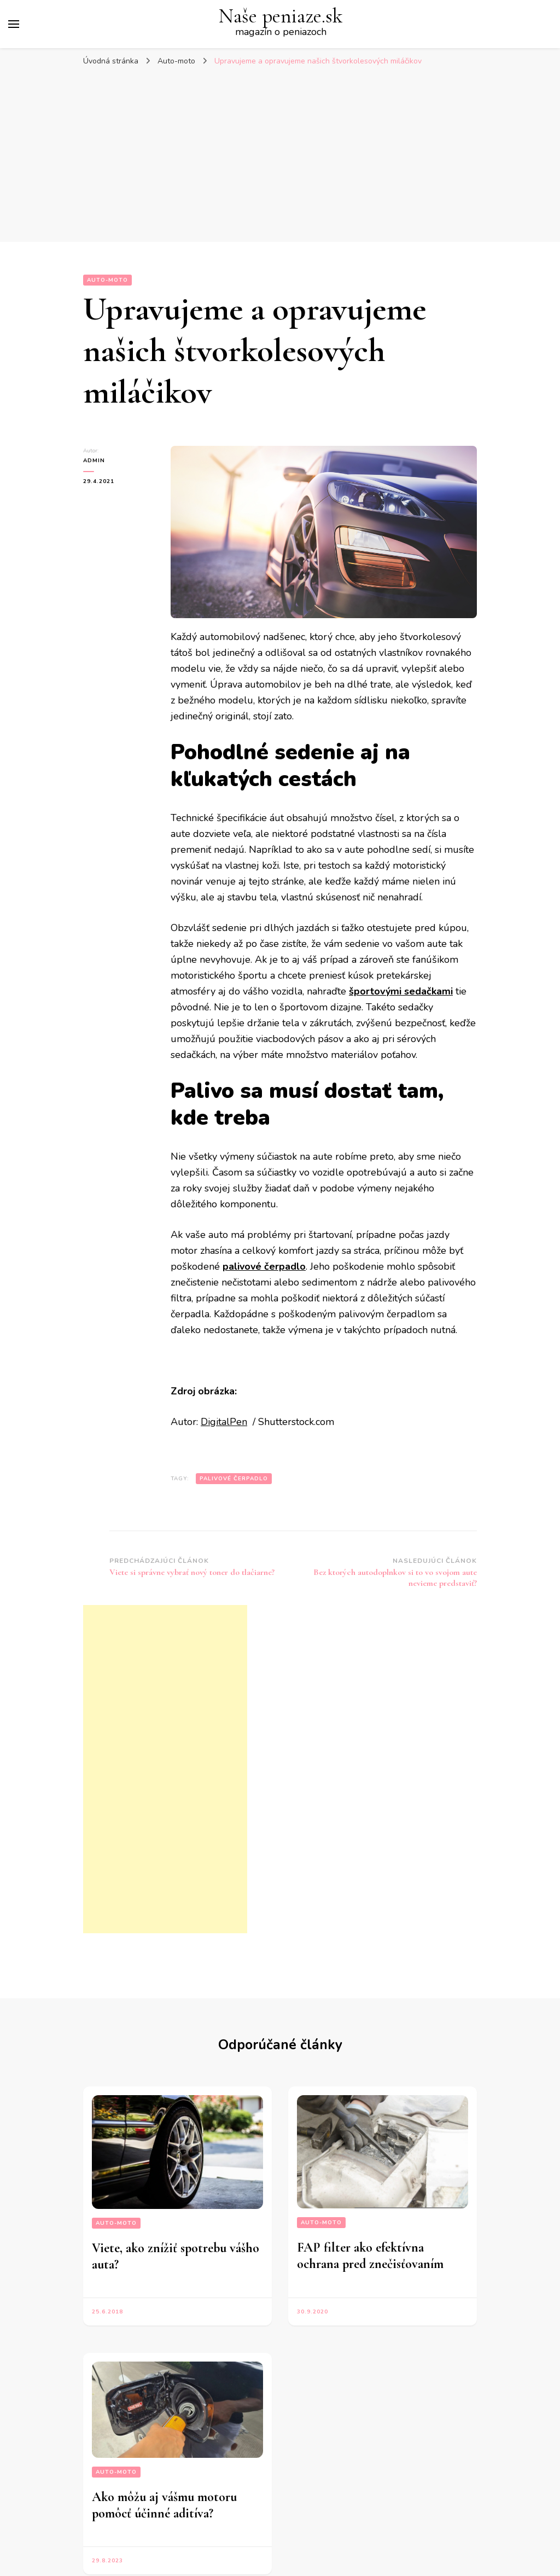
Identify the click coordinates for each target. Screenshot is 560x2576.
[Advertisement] (280, 159)
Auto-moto (107, 280)
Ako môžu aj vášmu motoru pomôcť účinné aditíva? (164, 2505)
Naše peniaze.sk (280, 16)
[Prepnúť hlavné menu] (13, 24)
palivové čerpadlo (234, 1478)
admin (94, 460)
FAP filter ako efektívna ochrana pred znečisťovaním (370, 2256)
